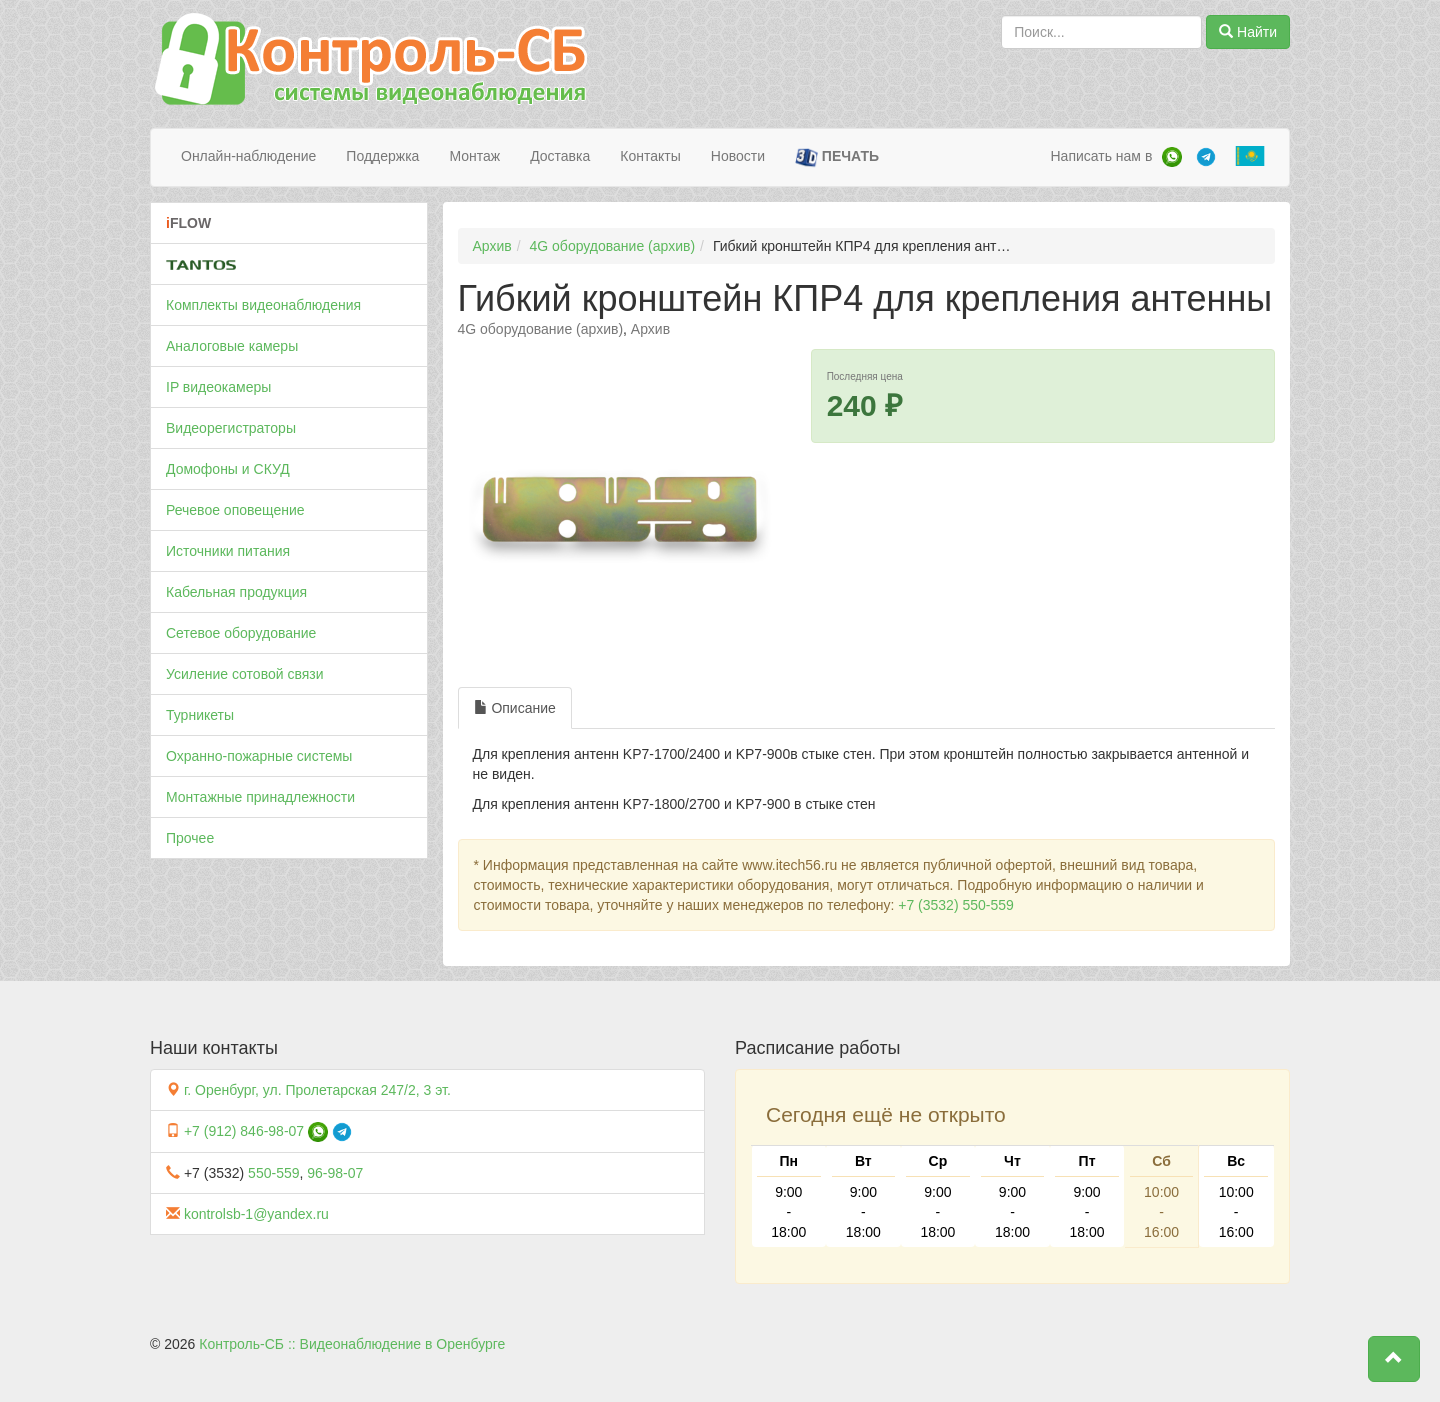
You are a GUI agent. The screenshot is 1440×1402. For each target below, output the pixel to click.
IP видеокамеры (218, 387)
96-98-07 (335, 1173)
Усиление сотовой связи (245, 674)
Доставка (560, 156)
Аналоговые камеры (232, 346)
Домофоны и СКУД (228, 469)
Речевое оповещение (235, 510)
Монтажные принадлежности (260, 797)
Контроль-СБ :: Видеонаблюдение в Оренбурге (352, 1344)
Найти (1248, 32)
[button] (1394, 1359)
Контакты (650, 156)
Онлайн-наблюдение (248, 156)
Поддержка (382, 156)
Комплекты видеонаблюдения (263, 305)
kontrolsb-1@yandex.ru (256, 1214)
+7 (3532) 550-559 (956, 905)
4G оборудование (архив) (613, 246)
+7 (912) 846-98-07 (244, 1131)
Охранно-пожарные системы (259, 756)
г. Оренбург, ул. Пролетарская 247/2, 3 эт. (317, 1090)
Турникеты (200, 715)
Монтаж (474, 156)
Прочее (190, 838)
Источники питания (228, 551)
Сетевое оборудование (241, 633)
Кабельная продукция (236, 592)
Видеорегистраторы (231, 428)
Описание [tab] (515, 708)
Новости (738, 156)
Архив (492, 246)
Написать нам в (1101, 156)
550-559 (273, 1173)
